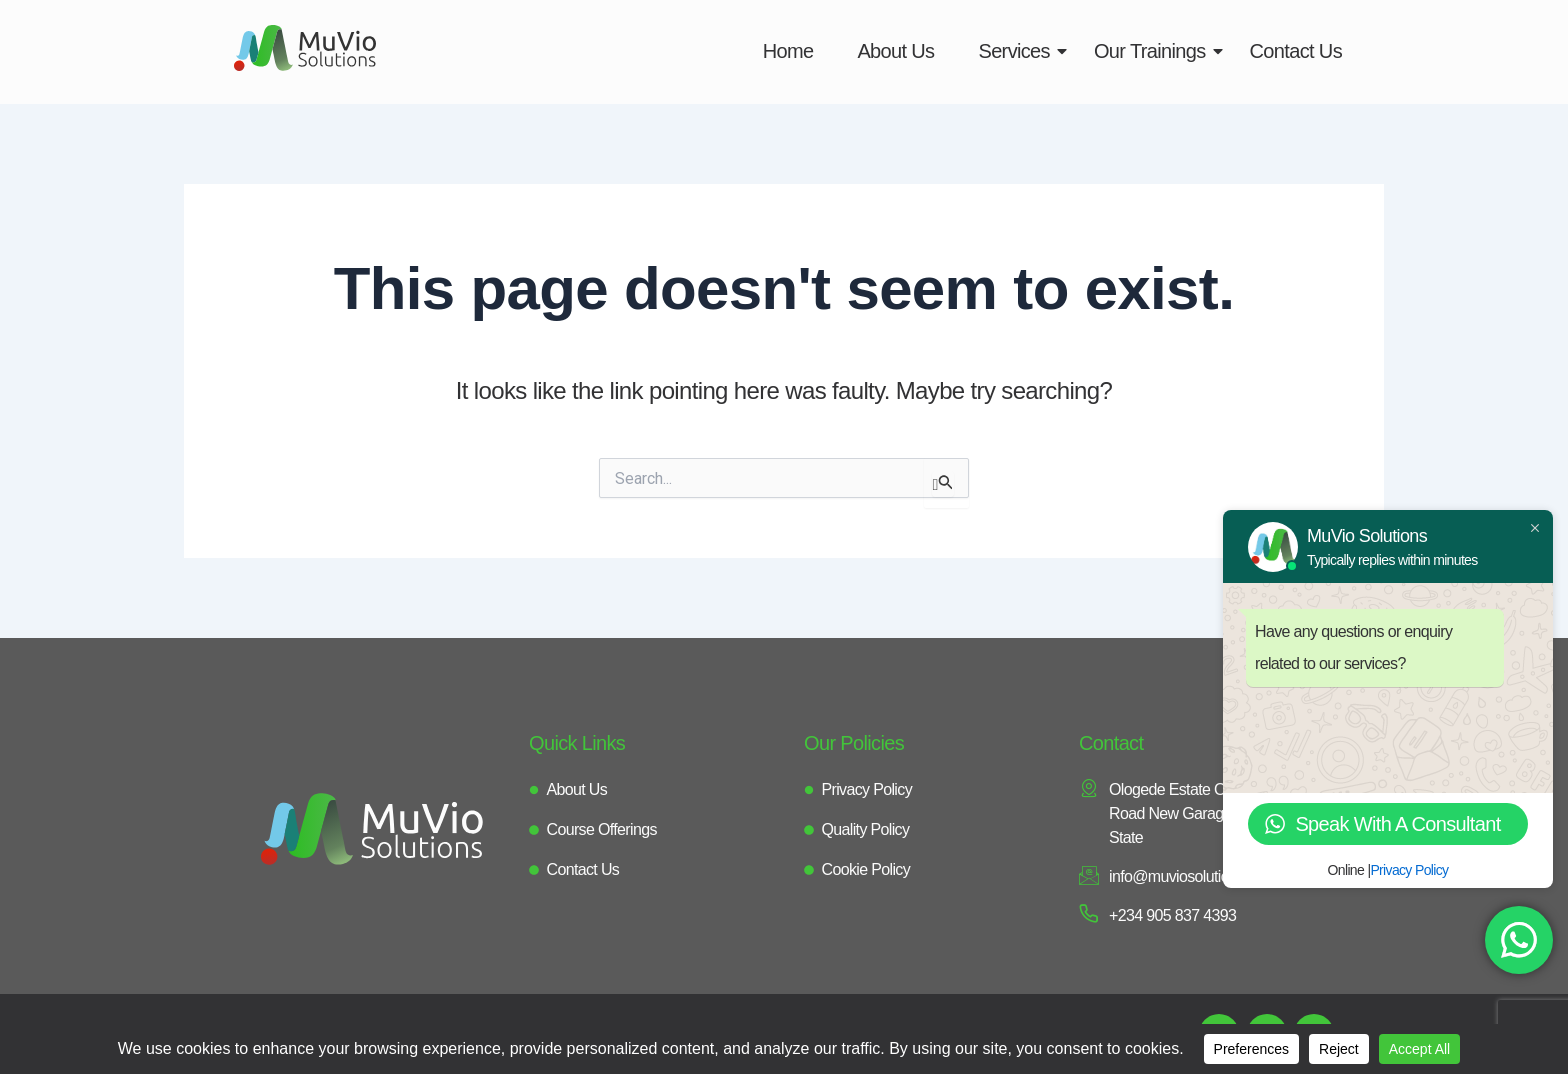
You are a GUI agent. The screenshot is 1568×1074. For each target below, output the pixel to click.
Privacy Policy (1409, 870)
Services (1020, 51)
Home (788, 51)
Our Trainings (1156, 51)
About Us (895, 51)
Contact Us (1296, 51)
